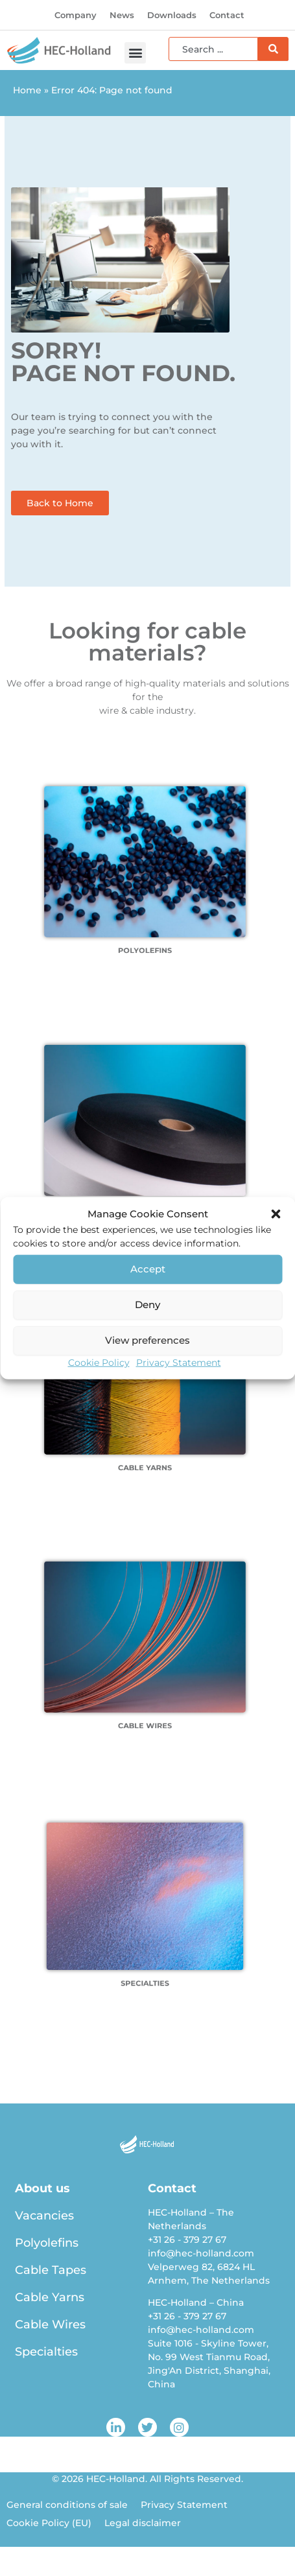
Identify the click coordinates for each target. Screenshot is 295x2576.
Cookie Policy (99, 1362)
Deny (147, 1304)
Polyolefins (46, 2243)
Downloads (171, 15)
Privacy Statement (178, 1362)
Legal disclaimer (142, 2523)
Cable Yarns (49, 2297)
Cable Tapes (50, 2270)
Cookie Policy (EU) (48, 2523)
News (122, 15)
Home (27, 90)
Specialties (46, 2352)
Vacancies (44, 2215)
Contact (226, 15)
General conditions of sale (67, 2505)
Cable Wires (50, 2324)
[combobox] (213, 49)
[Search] (273, 49)
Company (75, 15)
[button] (275, 1214)
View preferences (147, 1340)
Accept (147, 1269)
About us (42, 2188)
